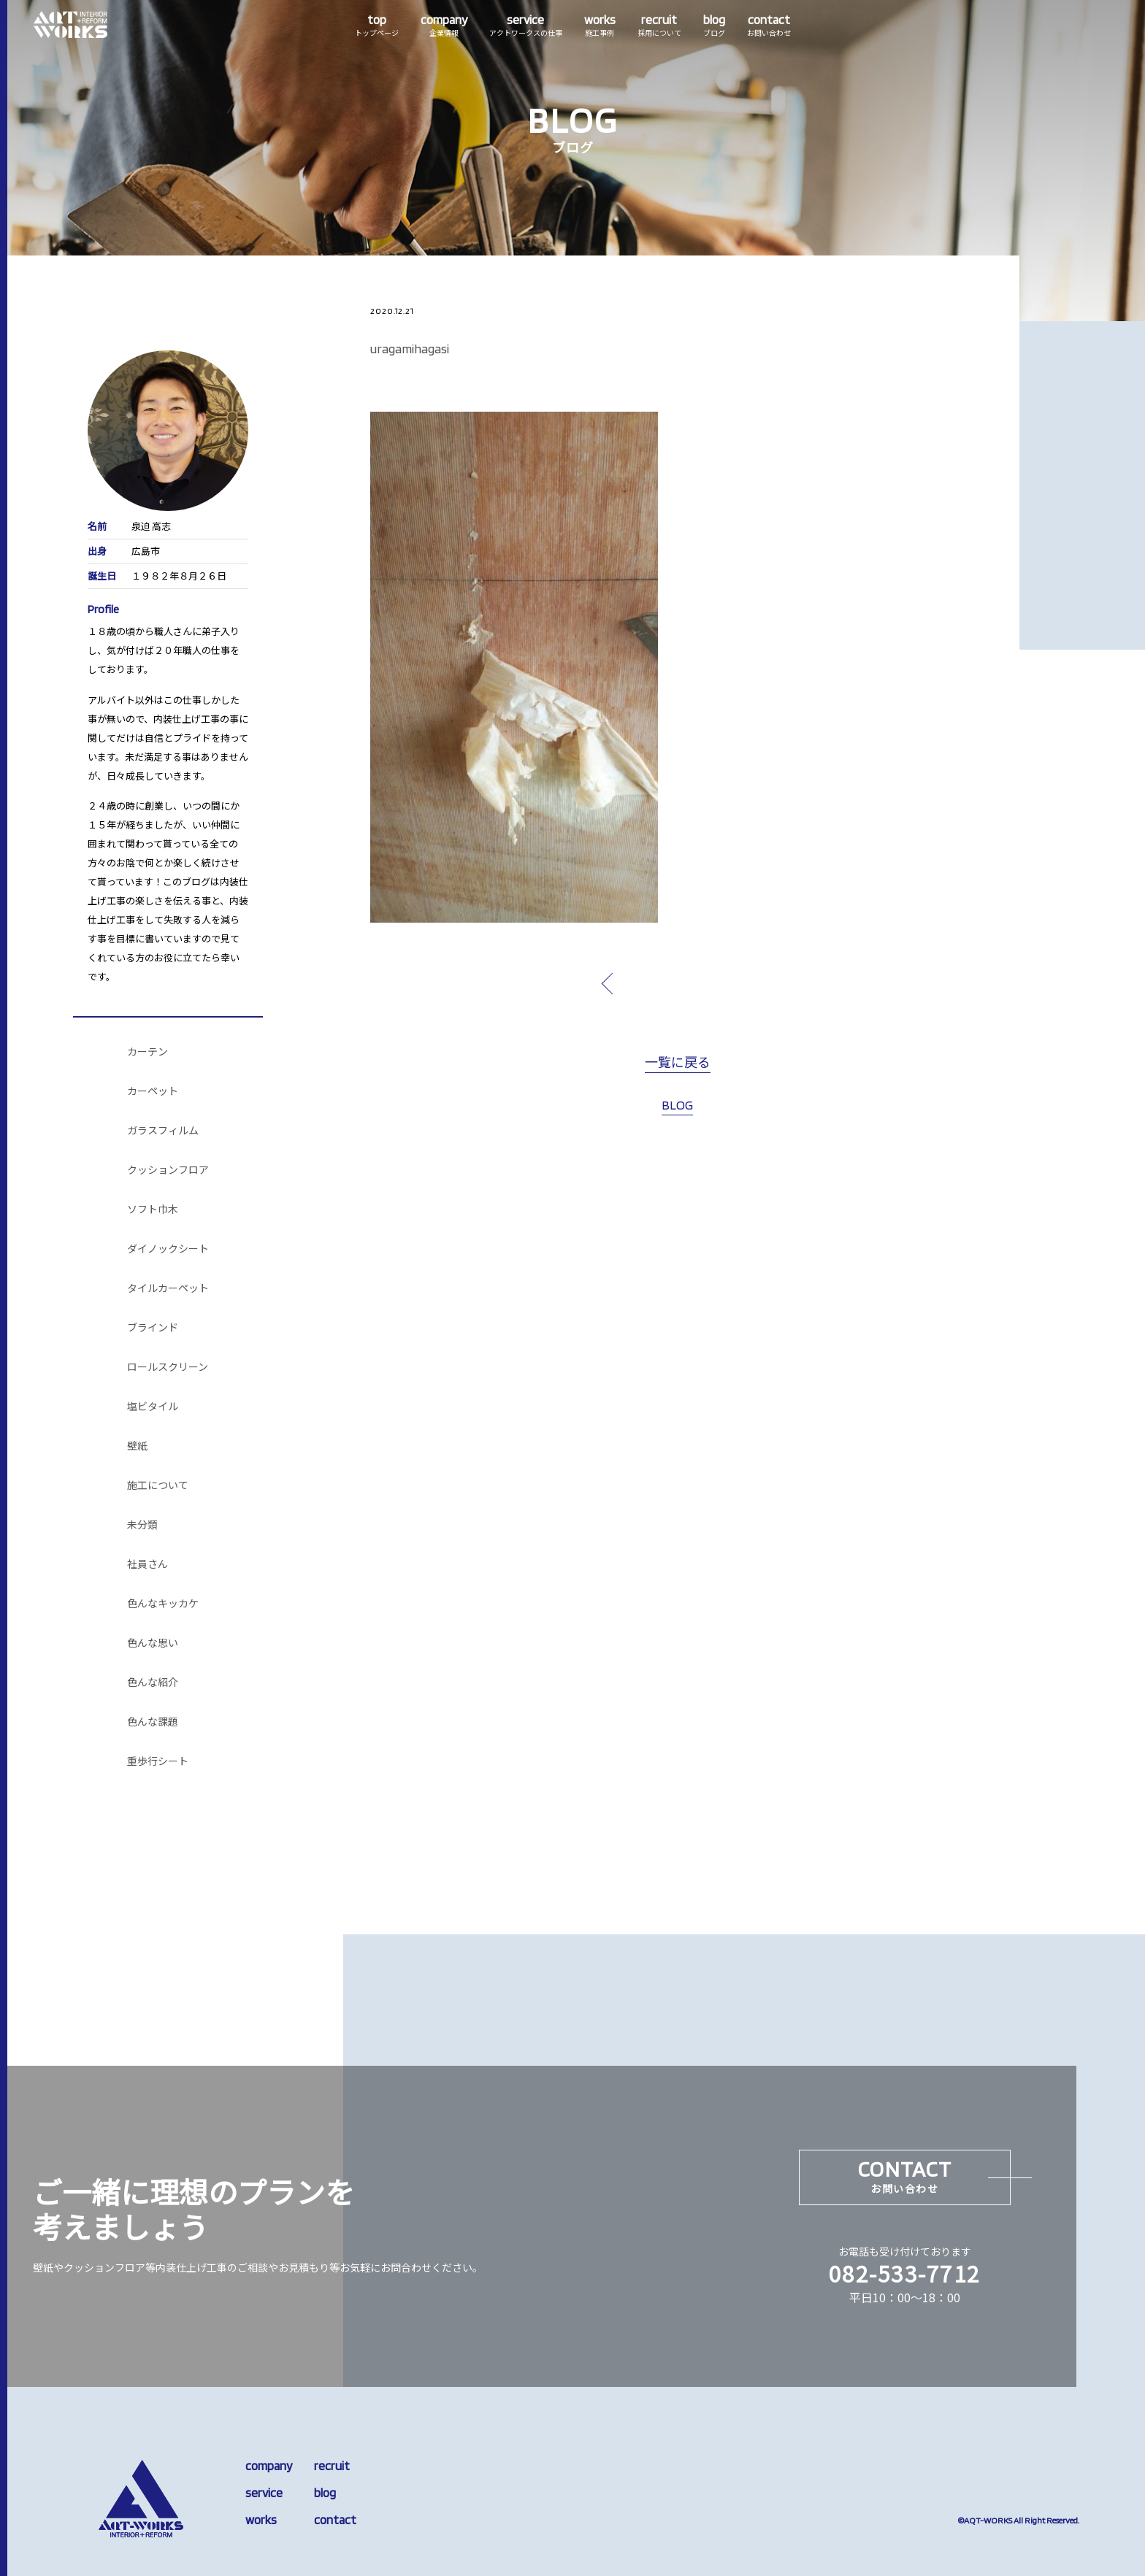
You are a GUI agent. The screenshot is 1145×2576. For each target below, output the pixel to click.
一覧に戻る (678, 1062)
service (264, 2492)
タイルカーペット (168, 1288)
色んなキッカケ (163, 1604)
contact (335, 2519)
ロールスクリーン (167, 1367)
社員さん (147, 1564)
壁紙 (137, 1446)
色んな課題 (152, 1722)
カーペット (152, 1091)
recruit (332, 2465)
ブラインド (152, 1328)
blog (325, 2492)
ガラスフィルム (163, 1131)
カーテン (147, 1052)
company (268, 2465)
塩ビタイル (152, 1406)
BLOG (677, 1105)
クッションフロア (168, 1170)
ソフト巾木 (152, 1209)
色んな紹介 (152, 1682)
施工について (157, 1485)
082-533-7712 (905, 2273)
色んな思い (152, 1643)
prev (641, 983)
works (261, 2519)
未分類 (142, 1525)
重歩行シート (157, 1761)
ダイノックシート (168, 1249)
